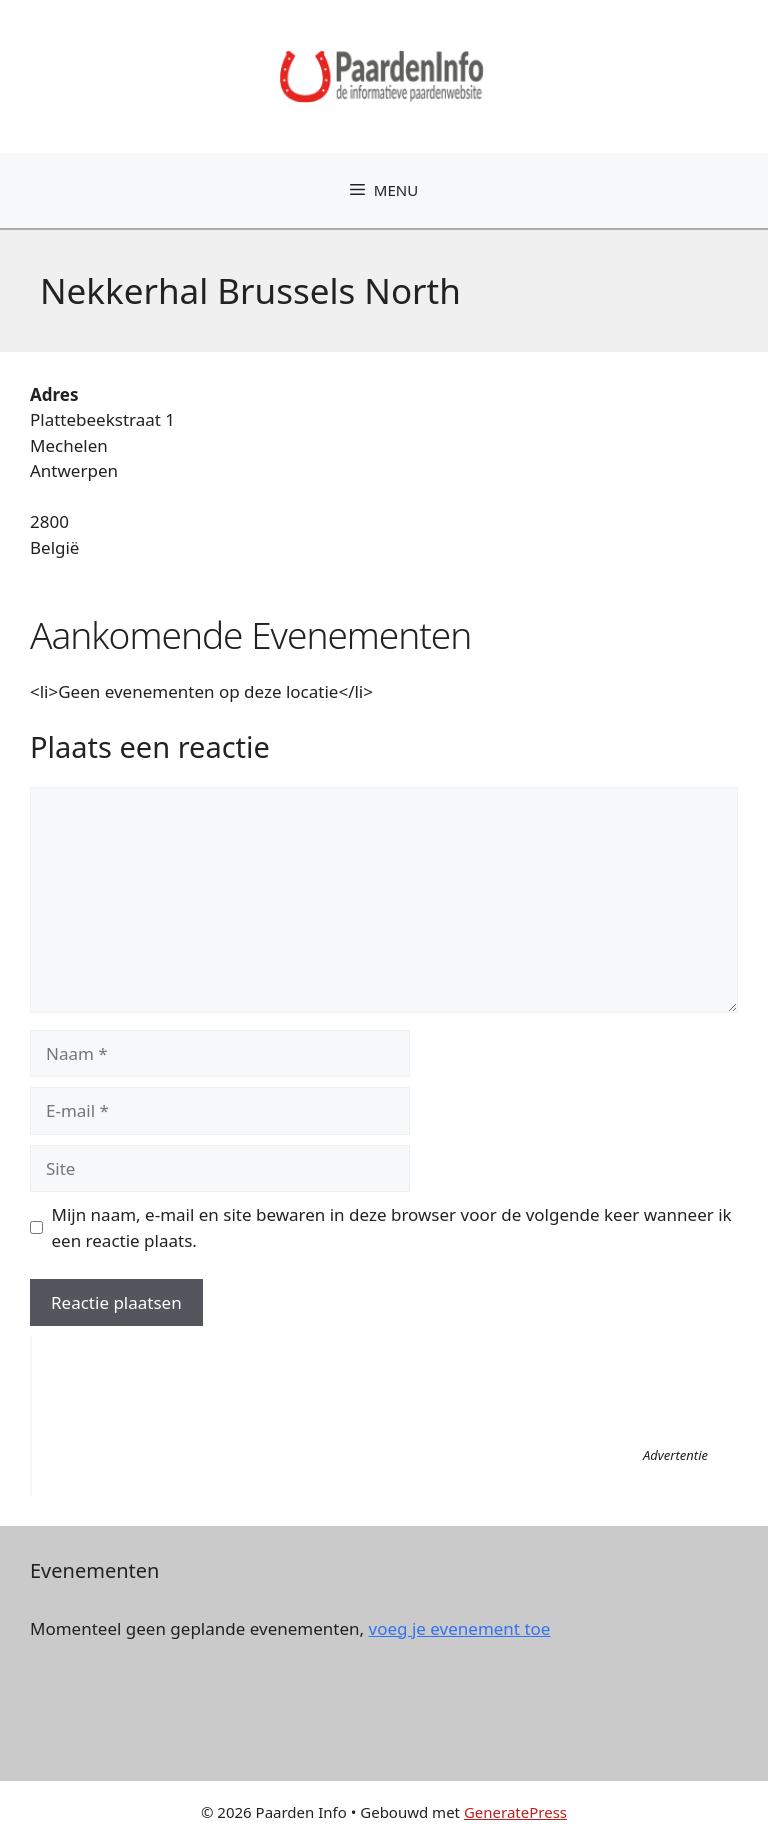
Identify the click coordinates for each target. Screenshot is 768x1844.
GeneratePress (515, 1812)
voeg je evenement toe (460, 1628)
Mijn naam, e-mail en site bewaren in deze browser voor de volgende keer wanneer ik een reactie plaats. (392, 1227)
